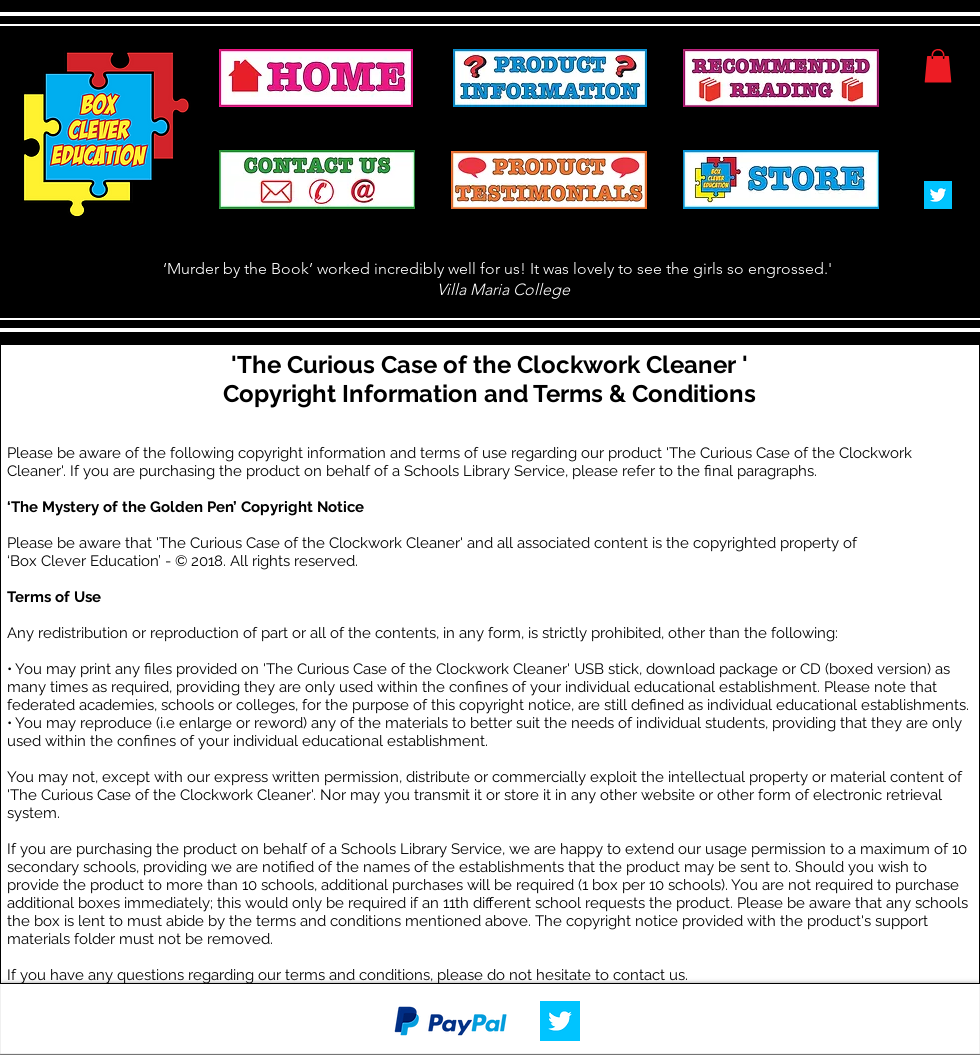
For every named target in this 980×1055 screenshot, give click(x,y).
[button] (938, 65)
